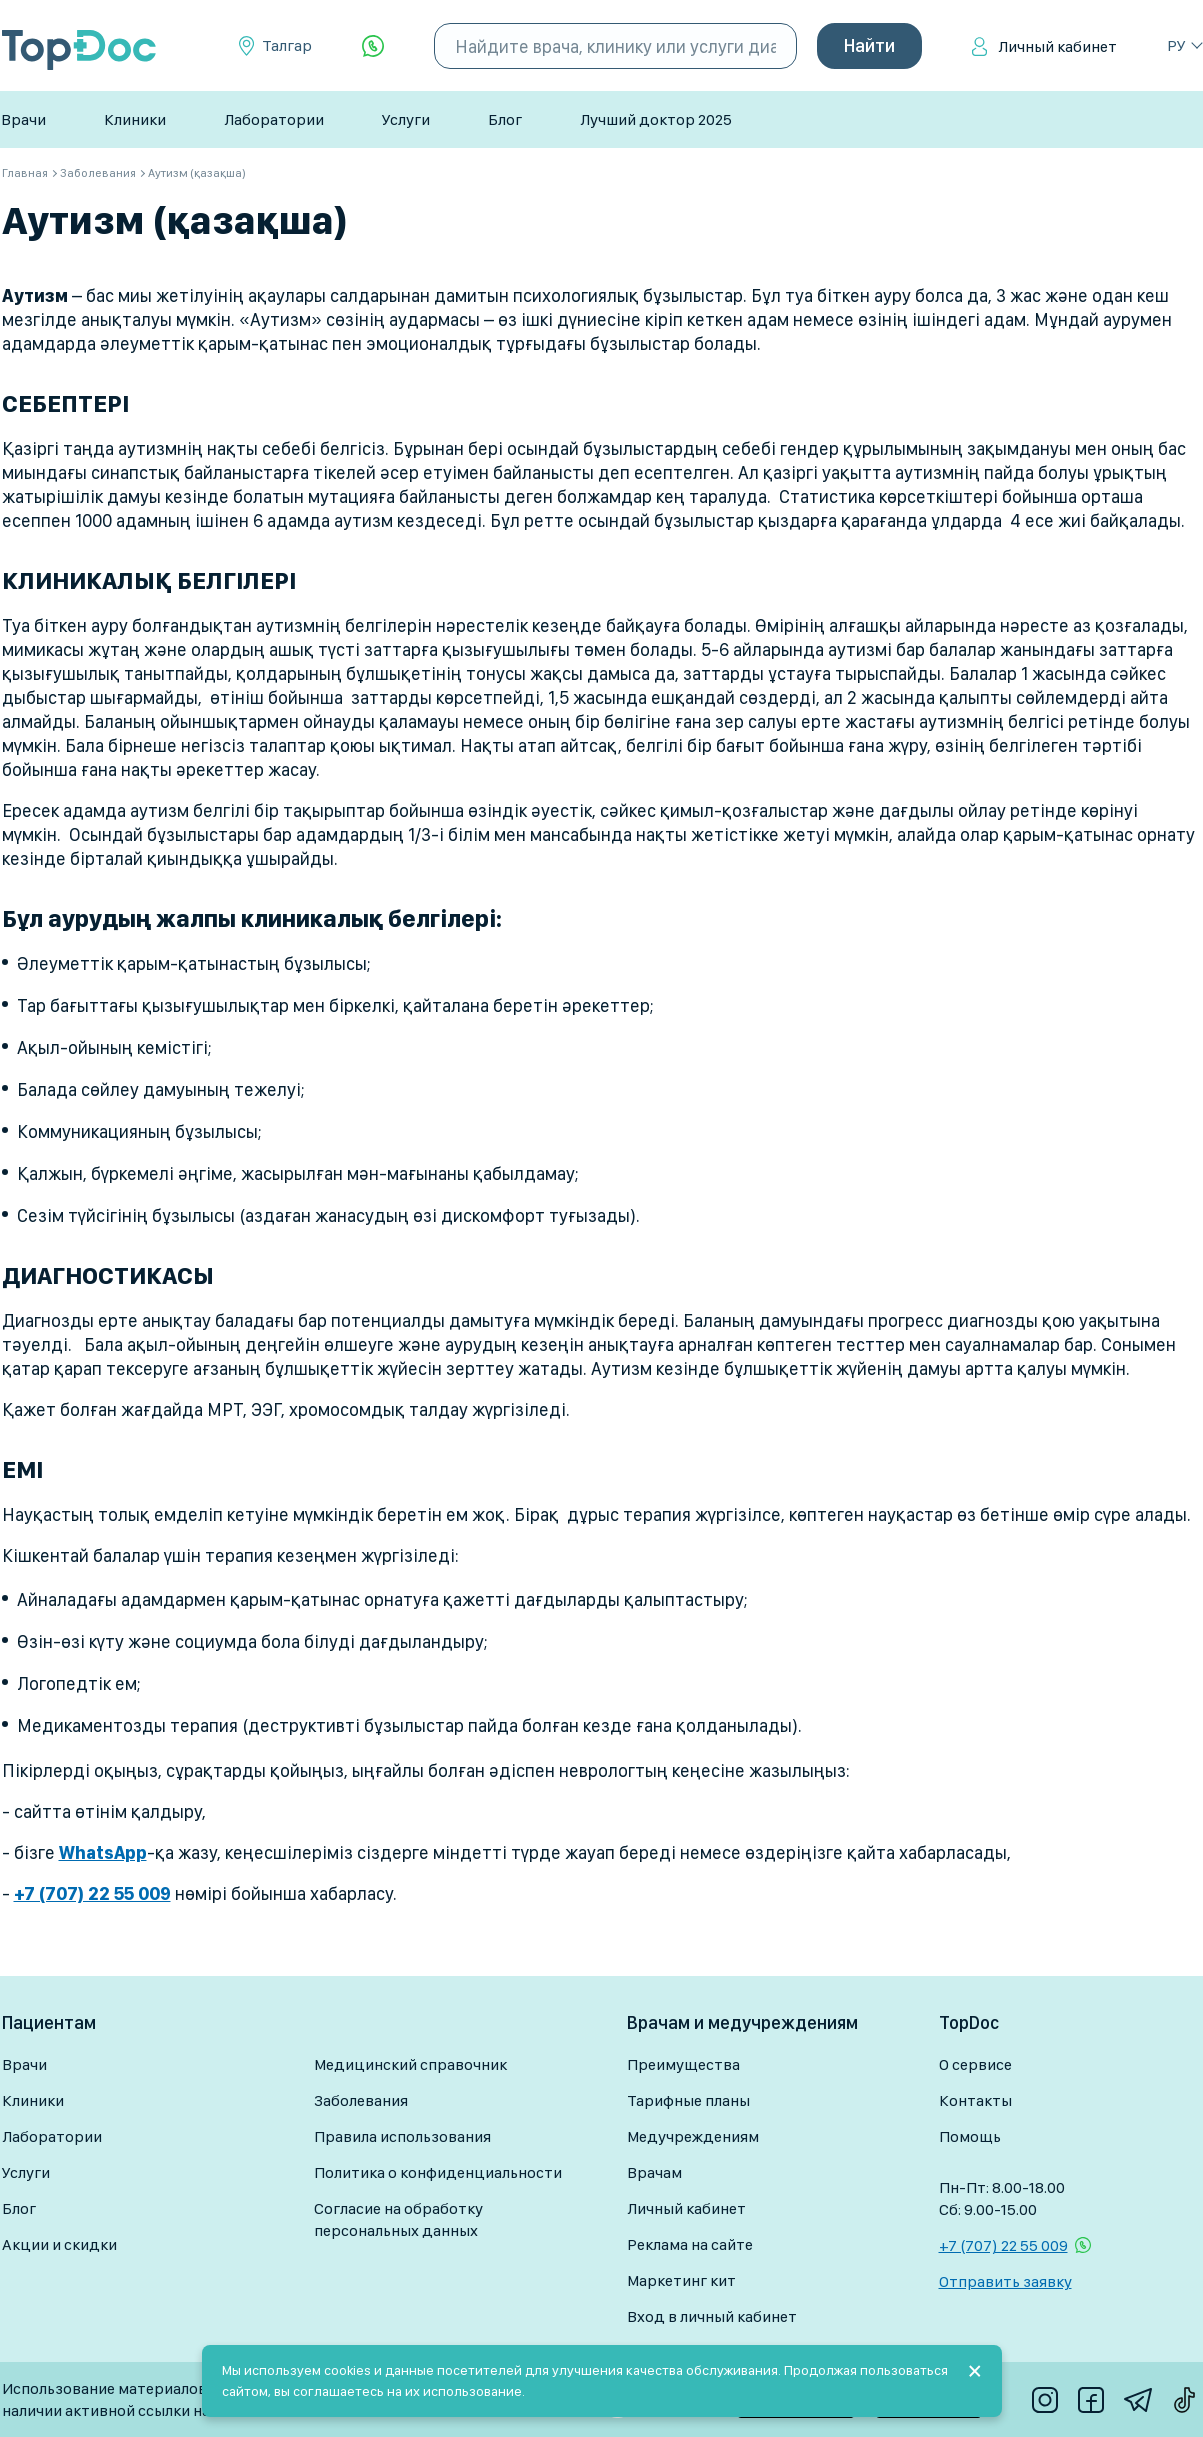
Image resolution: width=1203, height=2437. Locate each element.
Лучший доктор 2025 (656, 119)
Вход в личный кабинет (712, 2316)
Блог (505, 119)
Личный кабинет (1057, 46)
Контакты (975, 2100)
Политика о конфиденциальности (438, 2172)
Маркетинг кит (681, 2280)
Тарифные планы (688, 2100)
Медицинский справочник (410, 2064)
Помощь (970, 2136)
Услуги (406, 119)
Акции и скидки (59, 2244)
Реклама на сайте (690, 2244)
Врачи (23, 119)
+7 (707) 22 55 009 (1003, 2245)
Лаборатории (274, 119)
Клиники (135, 119)
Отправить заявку (1005, 2281)
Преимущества (683, 2064)
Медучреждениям (693, 2136)
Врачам (654, 2172)
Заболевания (361, 2100)
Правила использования (402, 2136)
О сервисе (975, 2064)
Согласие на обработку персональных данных (398, 2219)
